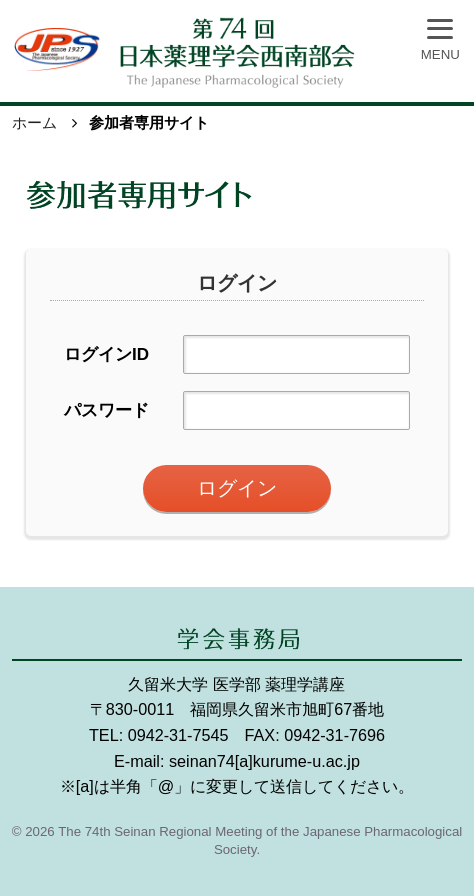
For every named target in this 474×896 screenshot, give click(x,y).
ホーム (34, 122)
